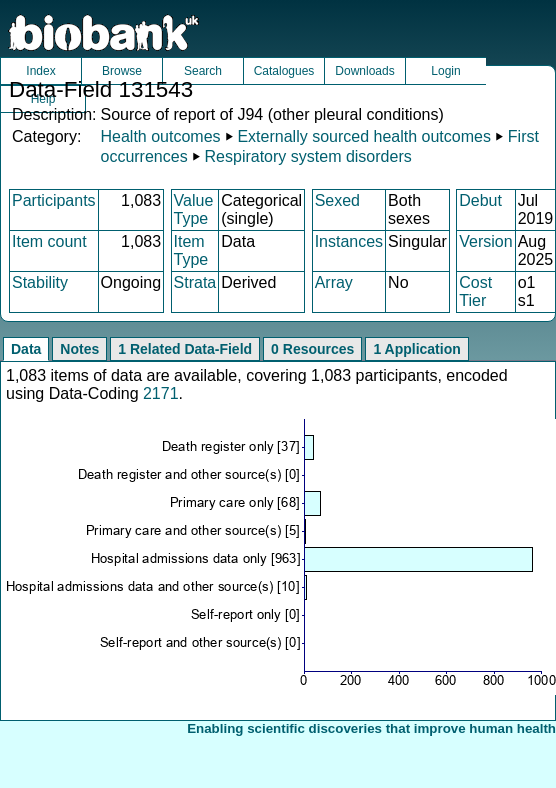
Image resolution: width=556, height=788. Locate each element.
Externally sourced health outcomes (363, 136)
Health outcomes (160, 136)
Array (334, 282)
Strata (195, 282)
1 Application (416, 349)
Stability (40, 282)
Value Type (194, 209)
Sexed (337, 200)
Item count (49, 241)
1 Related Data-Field (185, 349)
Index (40, 71)
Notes (79, 349)
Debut (480, 200)
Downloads (364, 71)
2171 (161, 393)
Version (485, 241)
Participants (54, 200)
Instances (349, 241)
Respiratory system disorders (308, 156)
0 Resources (312, 349)
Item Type (191, 250)
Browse (122, 71)
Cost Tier (475, 291)
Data (26, 349)
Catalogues (284, 71)
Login (445, 71)
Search (203, 71)
